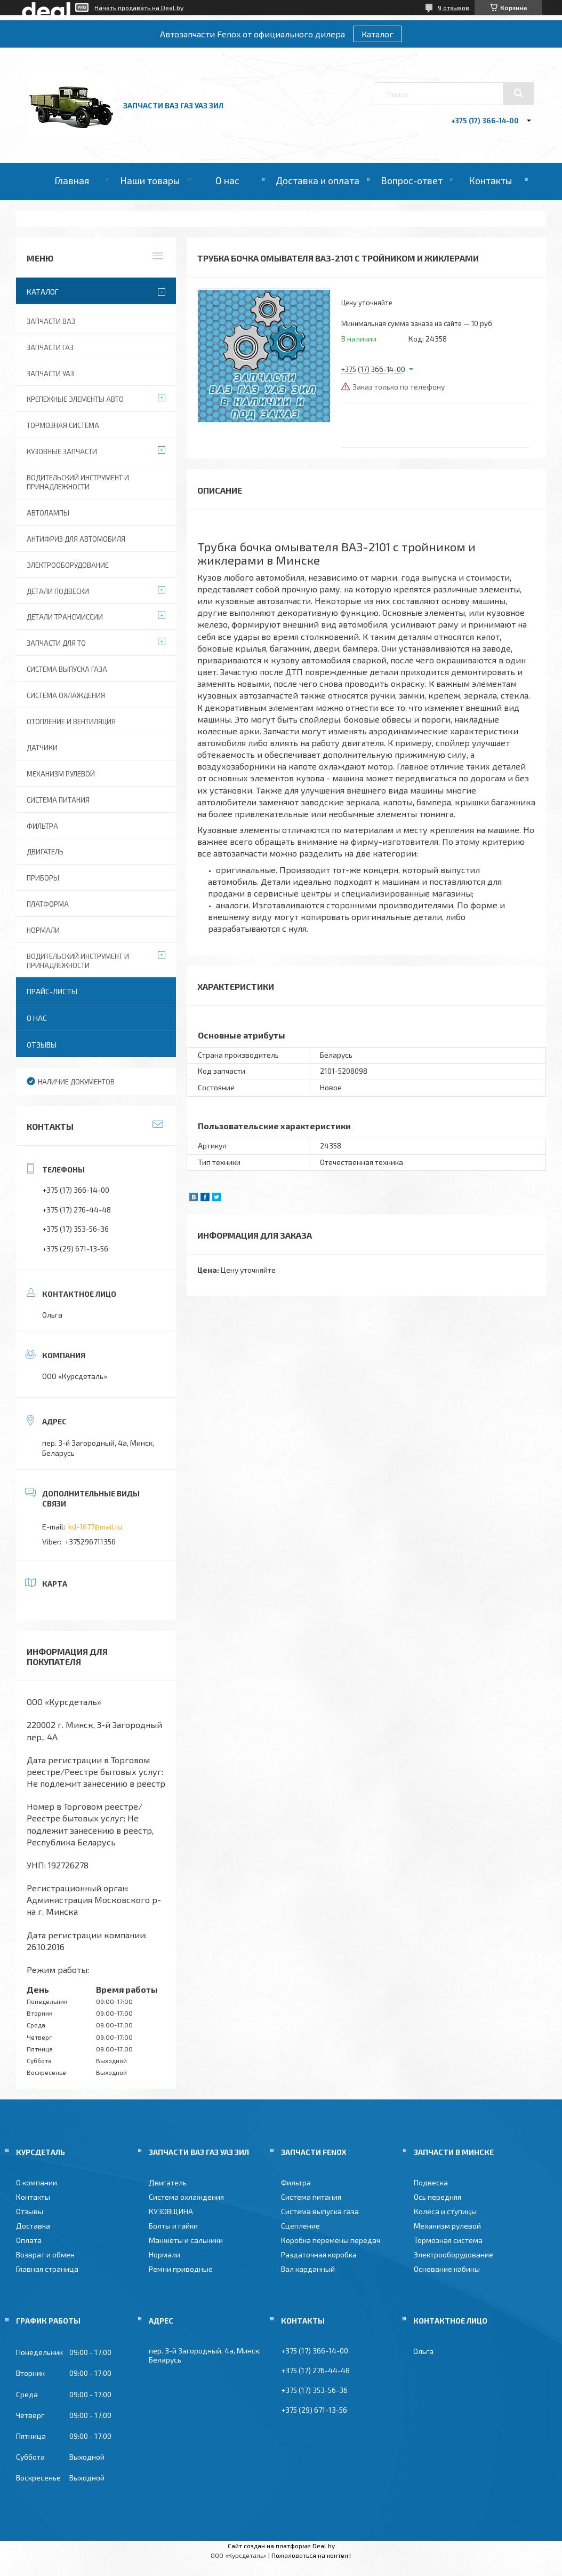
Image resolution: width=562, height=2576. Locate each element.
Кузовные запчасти (62, 451)
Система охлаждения (66, 695)
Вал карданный (308, 2268)
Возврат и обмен (45, 2254)
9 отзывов (453, 7)
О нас (227, 180)
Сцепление (300, 2225)
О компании (36, 2182)
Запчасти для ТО (56, 643)
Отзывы (42, 1044)
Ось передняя (437, 2196)
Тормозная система (63, 425)
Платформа (48, 904)
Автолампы (48, 513)
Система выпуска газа (67, 669)
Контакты (490, 180)
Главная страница (47, 2268)
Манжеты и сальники (186, 2240)
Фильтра (42, 826)
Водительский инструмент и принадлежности (78, 482)
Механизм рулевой (61, 774)
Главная (71, 180)
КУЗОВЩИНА (171, 2211)
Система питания (58, 800)
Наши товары (150, 180)
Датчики (42, 747)
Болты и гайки (173, 2225)
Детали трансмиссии (65, 617)
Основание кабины (447, 2268)
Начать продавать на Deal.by (138, 7)
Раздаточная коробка (319, 2254)
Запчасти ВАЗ (51, 321)
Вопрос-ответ (412, 180)
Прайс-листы (52, 991)
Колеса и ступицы (445, 2211)
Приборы (43, 878)
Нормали (43, 930)
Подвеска (431, 2182)
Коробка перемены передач (330, 2240)
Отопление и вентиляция (71, 721)
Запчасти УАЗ (50, 373)
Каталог (378, 34)
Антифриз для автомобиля (76, 539)
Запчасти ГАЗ (50, 347)
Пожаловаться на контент (311, 2555)
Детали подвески (58, 591)
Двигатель (45, 851)
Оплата (29, 2240)
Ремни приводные (181, 2268)
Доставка (33, 2225)
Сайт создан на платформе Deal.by (281, 2545)
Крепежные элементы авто (75, 399)
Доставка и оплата (317, 180)
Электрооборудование (68, 565)
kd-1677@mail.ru (95, 1526)
